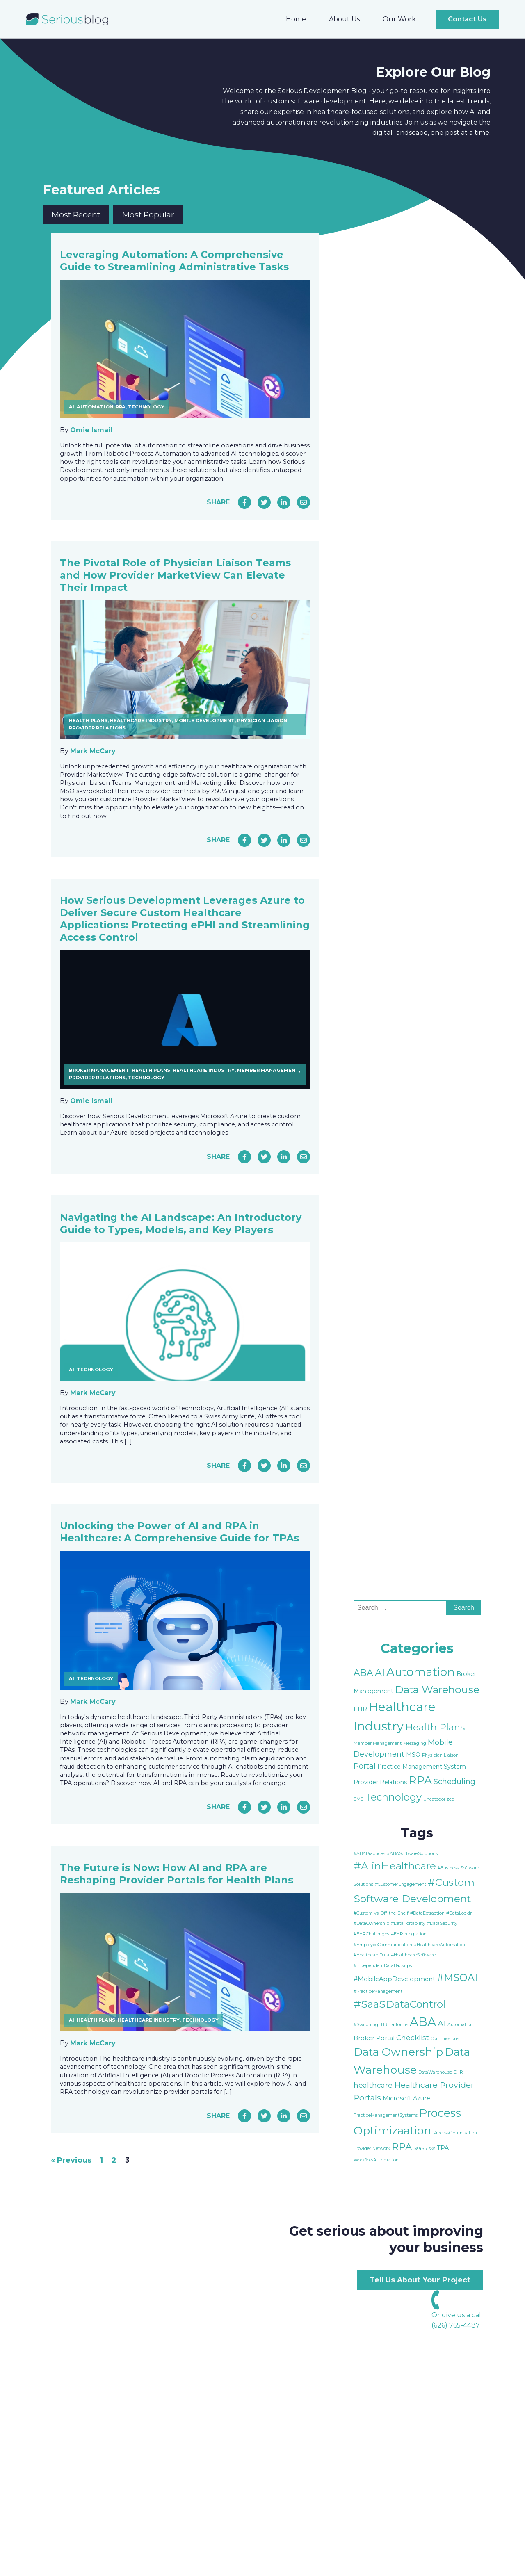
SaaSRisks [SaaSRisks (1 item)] (424, 2148)
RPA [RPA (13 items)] (420, 1780)
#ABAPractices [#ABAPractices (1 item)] (369, 1853)
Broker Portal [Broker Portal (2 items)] (374, 2038)
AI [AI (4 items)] (442, 2023)
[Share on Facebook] (244, 502)
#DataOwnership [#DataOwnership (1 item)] (371, 1923)
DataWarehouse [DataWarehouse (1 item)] (435, 2072)
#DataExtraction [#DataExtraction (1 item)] (427, 1913)
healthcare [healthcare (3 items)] (373, 2085)
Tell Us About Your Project (420, 2279)
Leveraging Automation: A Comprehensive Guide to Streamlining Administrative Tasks (174, 260)
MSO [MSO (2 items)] (413, 1754)
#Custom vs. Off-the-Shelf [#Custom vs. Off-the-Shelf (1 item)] (381, 1913)
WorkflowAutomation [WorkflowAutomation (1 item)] (376, 2160)
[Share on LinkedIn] (283, 502)
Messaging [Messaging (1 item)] (414, 1743)
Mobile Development (204, 720)
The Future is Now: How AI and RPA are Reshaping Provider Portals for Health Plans (176, 1874)
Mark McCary (93, 751)
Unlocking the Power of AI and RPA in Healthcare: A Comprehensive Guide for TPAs (179, 1532)
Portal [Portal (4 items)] (365, 1766)
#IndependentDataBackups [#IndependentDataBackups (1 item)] (383, 1965)
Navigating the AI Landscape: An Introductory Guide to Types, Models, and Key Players (180, 1223)
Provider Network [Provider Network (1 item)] (372, 2148)
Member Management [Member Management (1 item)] (378, 1743)
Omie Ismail (91, 430)
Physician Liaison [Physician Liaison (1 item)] (440, 1755)
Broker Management (99, 1070)
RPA (121, 407)
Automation (95, 407)
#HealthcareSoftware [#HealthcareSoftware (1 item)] (413, 1955)
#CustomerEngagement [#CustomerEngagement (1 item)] (400, 1884)
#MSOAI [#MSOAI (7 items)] (457, 1977)
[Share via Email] (303, 502)
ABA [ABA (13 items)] (423, 2022)
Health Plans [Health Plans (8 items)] (435, 1727)
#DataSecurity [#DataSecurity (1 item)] (442, 1923)
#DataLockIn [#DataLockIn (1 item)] (459, 1913)
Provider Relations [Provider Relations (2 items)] (380, 1782)
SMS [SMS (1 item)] (358, 1799)
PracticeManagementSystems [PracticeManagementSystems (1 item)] (386, 2115)
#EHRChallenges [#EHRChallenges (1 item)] (371, 1934)
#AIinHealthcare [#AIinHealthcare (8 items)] (395, 1866)
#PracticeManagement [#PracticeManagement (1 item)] (378, 1991)
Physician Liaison (262, 720)
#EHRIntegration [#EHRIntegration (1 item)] (409, 1934)
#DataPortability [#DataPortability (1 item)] (408, 1923)
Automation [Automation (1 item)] (460, 2024)
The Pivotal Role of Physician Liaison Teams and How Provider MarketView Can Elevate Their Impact (175, 575)
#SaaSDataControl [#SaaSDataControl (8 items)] (399, 2004)
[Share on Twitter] (264, 502)
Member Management (268, 1070)
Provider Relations (97, 728)
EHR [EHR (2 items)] (360, 1709)
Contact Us (467, 19)
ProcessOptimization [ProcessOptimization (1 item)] (455, 2133)
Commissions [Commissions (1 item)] (445, 2038)
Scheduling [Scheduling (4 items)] (454, 1781)
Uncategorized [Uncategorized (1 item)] (438, 1799)
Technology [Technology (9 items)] (393, 1797)
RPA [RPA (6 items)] (402, 2146)
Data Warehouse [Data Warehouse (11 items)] (437, 1689)
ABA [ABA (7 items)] (363, 1672)
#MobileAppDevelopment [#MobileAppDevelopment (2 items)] (394, 1979)
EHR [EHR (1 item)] (458, 2072)
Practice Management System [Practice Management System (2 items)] (421, 1766)
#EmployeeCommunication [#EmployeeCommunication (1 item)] (383, 1944)
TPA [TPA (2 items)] (443, 2148)
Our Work (399, 19)
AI (71, 407)
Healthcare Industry (141, 720)
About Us (344, 19)
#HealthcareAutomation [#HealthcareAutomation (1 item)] (439, 1944)
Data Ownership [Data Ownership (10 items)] (398, 2052)
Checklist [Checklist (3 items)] (412, 2037)
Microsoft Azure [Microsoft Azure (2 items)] (406, 2098)
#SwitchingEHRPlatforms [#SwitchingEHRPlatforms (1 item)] (381, 2024)
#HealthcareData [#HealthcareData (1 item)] (371, 1955)
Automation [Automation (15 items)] (420, 1672)
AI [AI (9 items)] (380, 1672)
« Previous (71, 2160)
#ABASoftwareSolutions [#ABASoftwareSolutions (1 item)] (412, 1853)
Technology (146, 407)
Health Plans (88, 720)
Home (296, 19)
